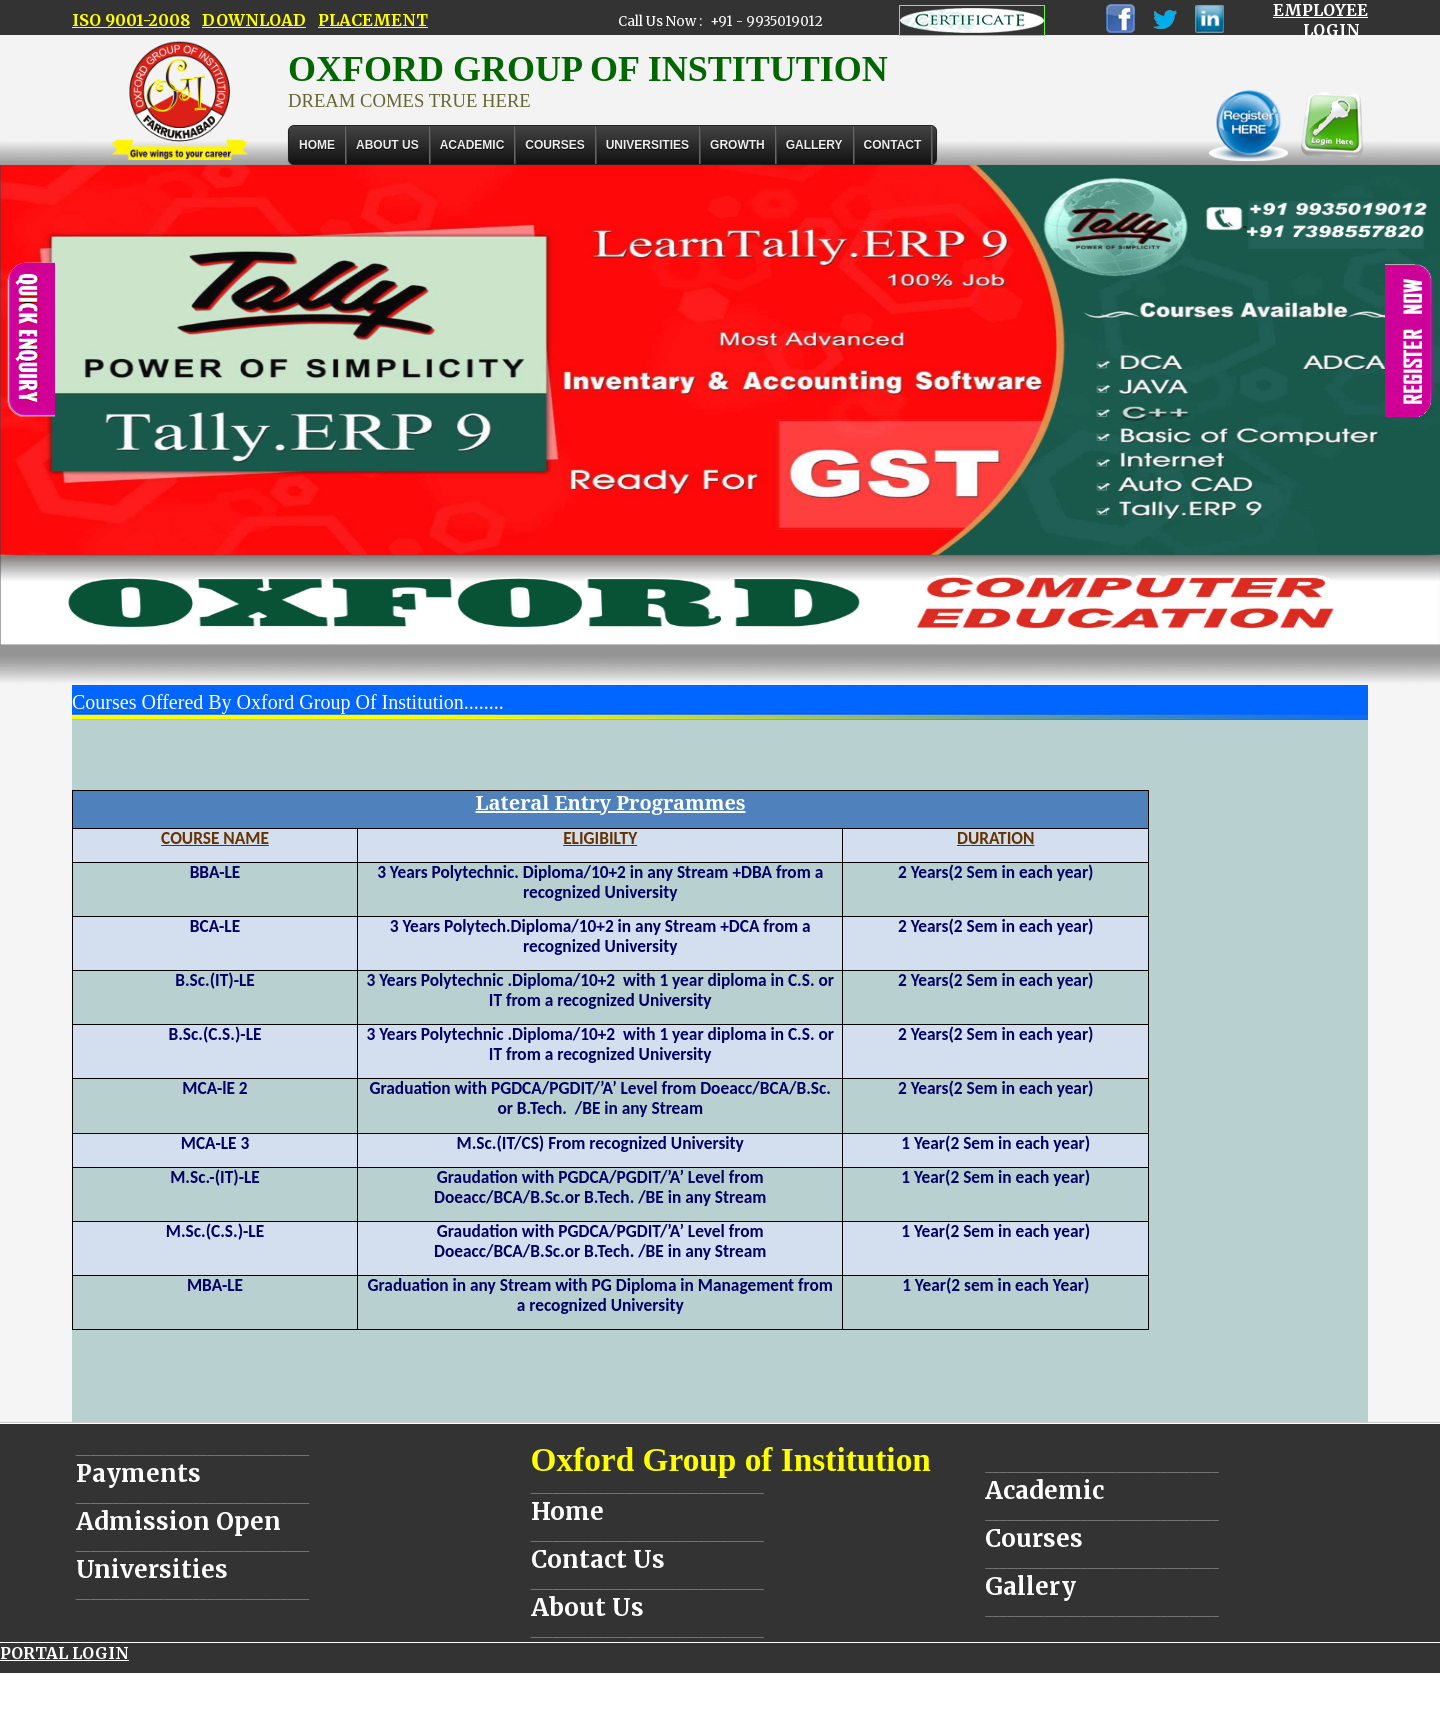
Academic (1044, 1490)
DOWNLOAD (254, 20)
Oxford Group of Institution (731, 1459)
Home (317, 145)
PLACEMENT (373, 20)
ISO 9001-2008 (131, 20)
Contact (893, 145)
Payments (138, 1473)
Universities (152, 1569)
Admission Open (178, 1521)
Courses (1034, 1538)
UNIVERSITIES (647, 145)
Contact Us (598, 1559)
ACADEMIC (472, 145)
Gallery (814, 145)
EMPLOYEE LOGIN (1320, 20)
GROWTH (737, 145)
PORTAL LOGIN (64, 1653)
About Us (387, 145)
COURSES (554, 145)
